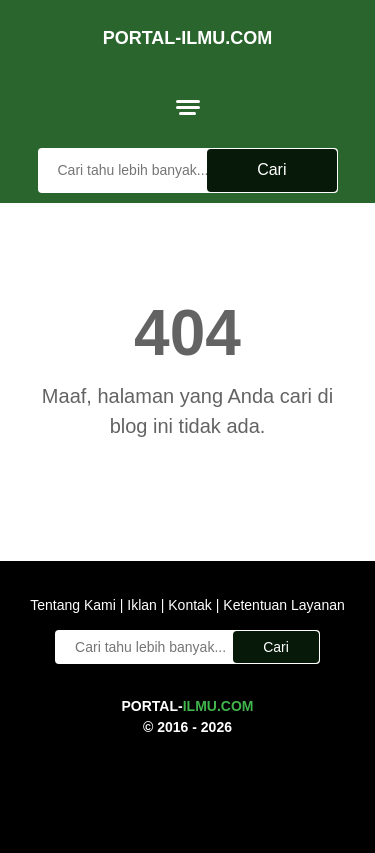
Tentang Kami (75, 605)
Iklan (141, 605)
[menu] (188, 107)
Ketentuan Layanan (281, 605)
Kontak (189, 605)
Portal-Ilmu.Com (188, 38)
